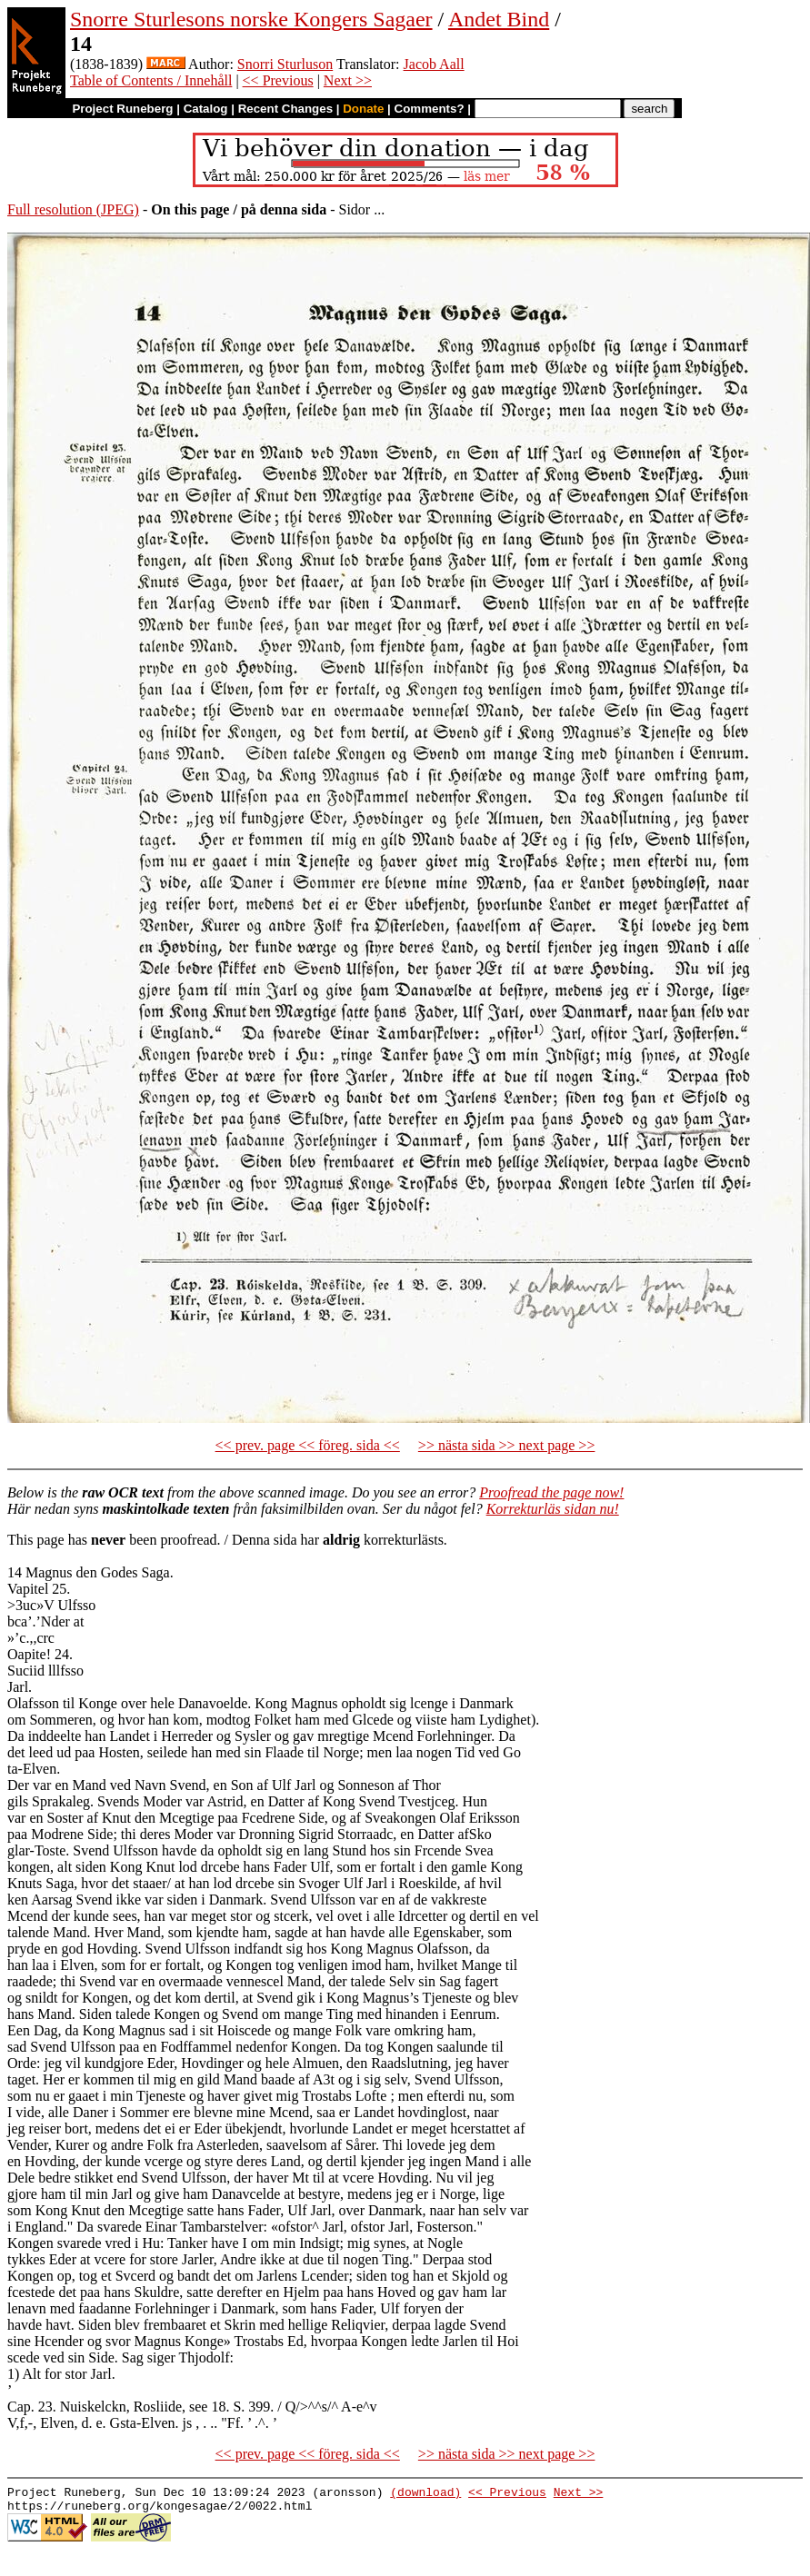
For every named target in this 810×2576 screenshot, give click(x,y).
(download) (425, 2494)
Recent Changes (285, 108)
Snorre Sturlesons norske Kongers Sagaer (251, 19)
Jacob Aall (434, 64)
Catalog (206, 108)
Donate (363, 108)
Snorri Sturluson (285, 64)
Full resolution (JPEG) (73, 209)
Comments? (430, 108)
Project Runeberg (122, 108)
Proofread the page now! (551, 1492)
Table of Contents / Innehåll (151, 80)
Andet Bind (498, 19)
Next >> (348, 80)
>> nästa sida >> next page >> (506, 1445)
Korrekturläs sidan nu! (552, 1509)
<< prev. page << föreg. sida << (307, 1445)
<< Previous (278, 80)
